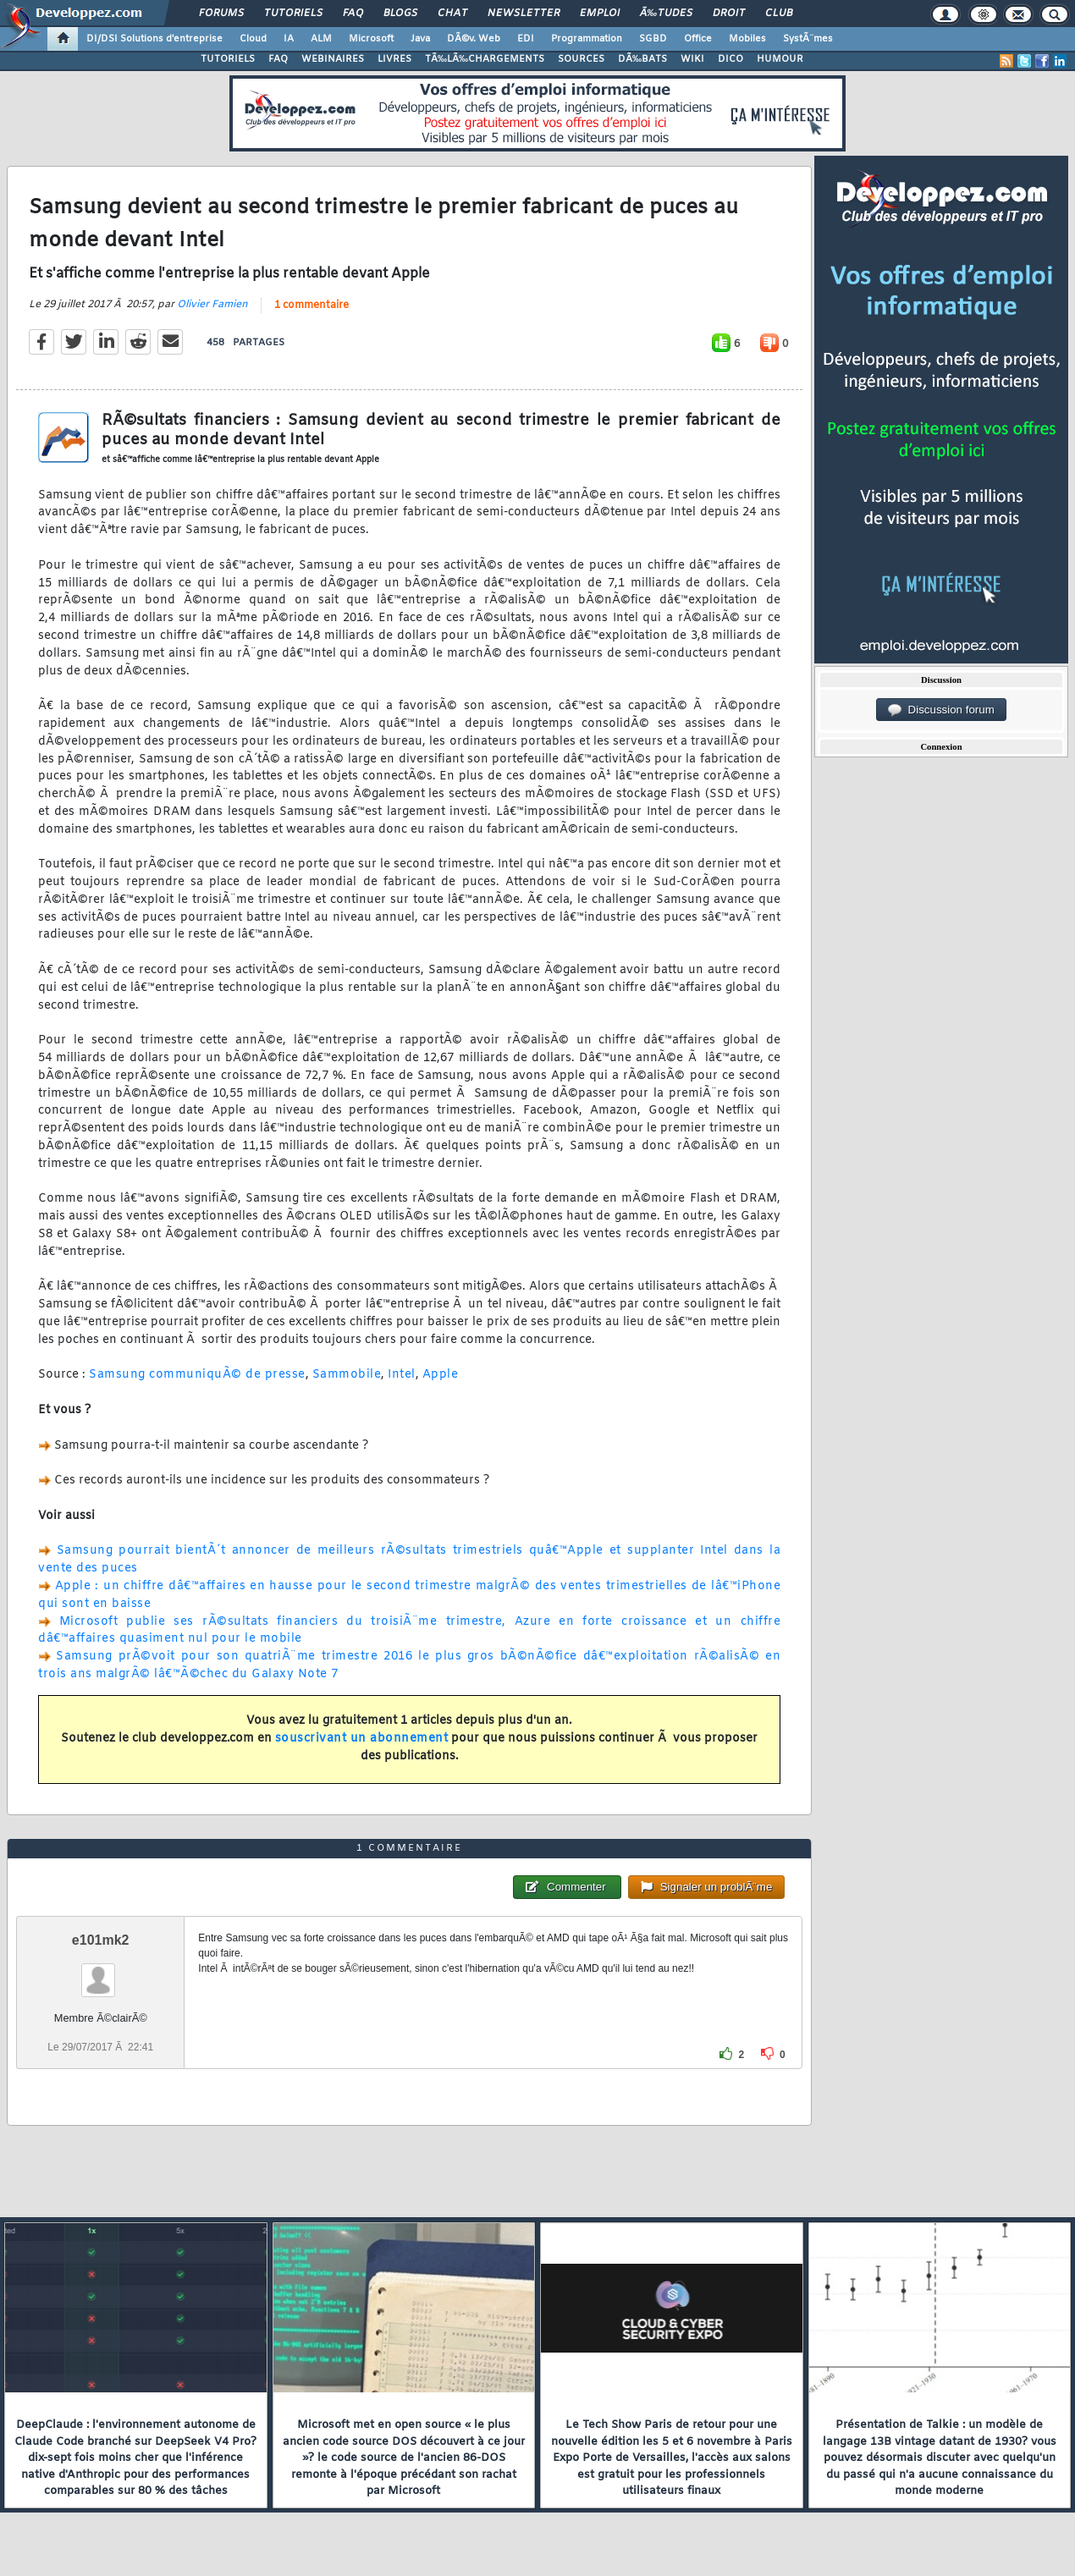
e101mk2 (101, 1940)
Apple (440, 1375)
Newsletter (523, 13)
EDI (525, 39)
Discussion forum (941, 710)
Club (779, 13)
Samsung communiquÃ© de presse (197, 1375)
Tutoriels (293, 13)
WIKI (692, 59)
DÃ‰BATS (642, 59)
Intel (402, 1375)
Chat (452, 13)
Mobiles (747, 39)
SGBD (653, 39)
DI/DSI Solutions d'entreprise (154, 39)
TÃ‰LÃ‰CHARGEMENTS (484, 59)
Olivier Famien (212, 304)
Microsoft (371, 39)
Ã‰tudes (666, 13)
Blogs (400, 13)
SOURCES (581, 59)
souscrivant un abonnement (362, 1739)
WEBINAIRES (332, 59)
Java (420, 39)
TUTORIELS (228, 59)
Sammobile (347, 1375)
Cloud (253, 39)
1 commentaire (311, 305)
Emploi (599, 13)
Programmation (586, 39)
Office (698, 39)
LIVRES (394, 59)
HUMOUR (780, 59)
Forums (221, 13)
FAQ (353, 13)
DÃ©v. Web (473, 39)
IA (289, 39)
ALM (321, 39)
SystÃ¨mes (808, 39)
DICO (730, 59)
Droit (729, 13)
